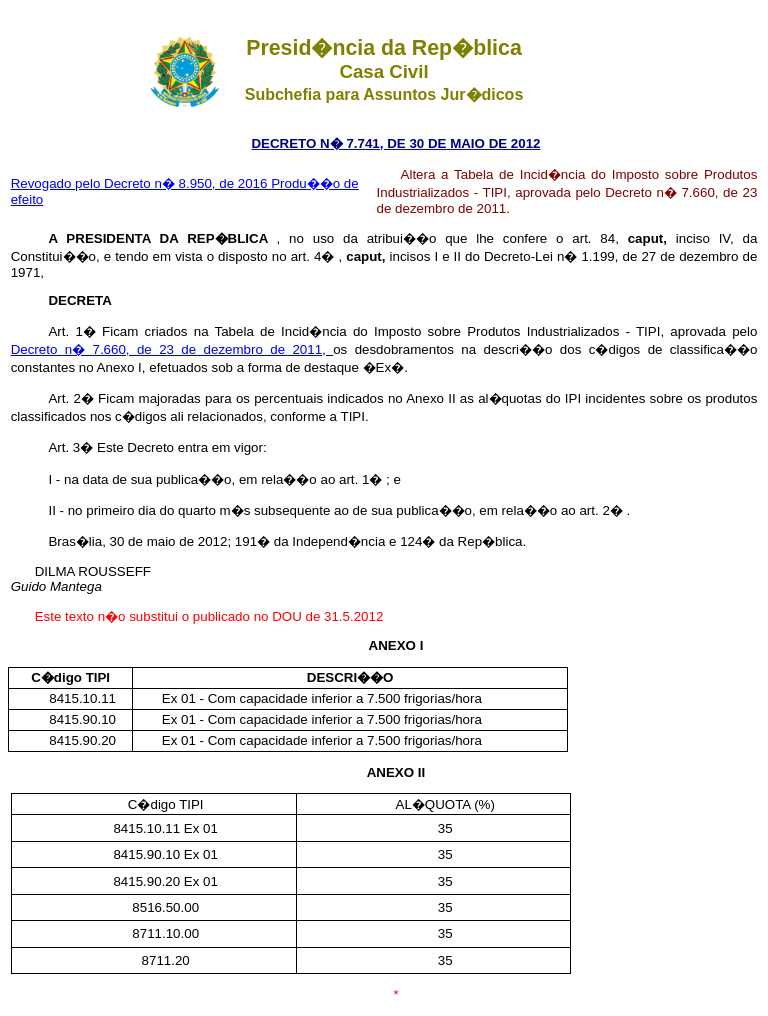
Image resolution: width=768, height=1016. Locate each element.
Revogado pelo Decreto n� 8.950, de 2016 (141, 183)
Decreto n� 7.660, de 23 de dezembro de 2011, (172, 349)
